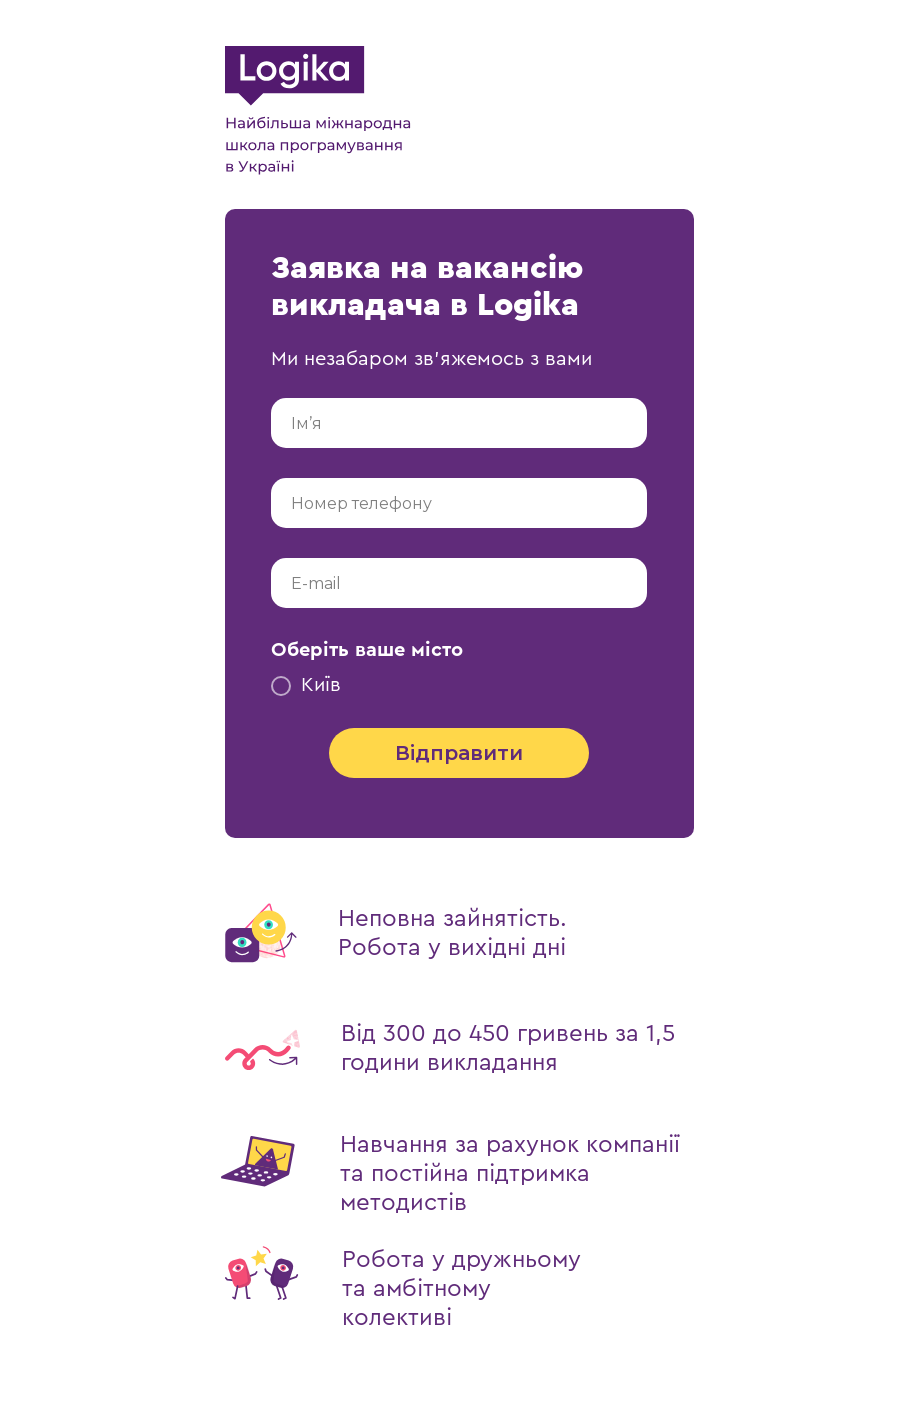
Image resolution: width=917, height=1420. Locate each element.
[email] (459, 583)
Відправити (459, 753)
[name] (459, 423)
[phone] (459, 503)
